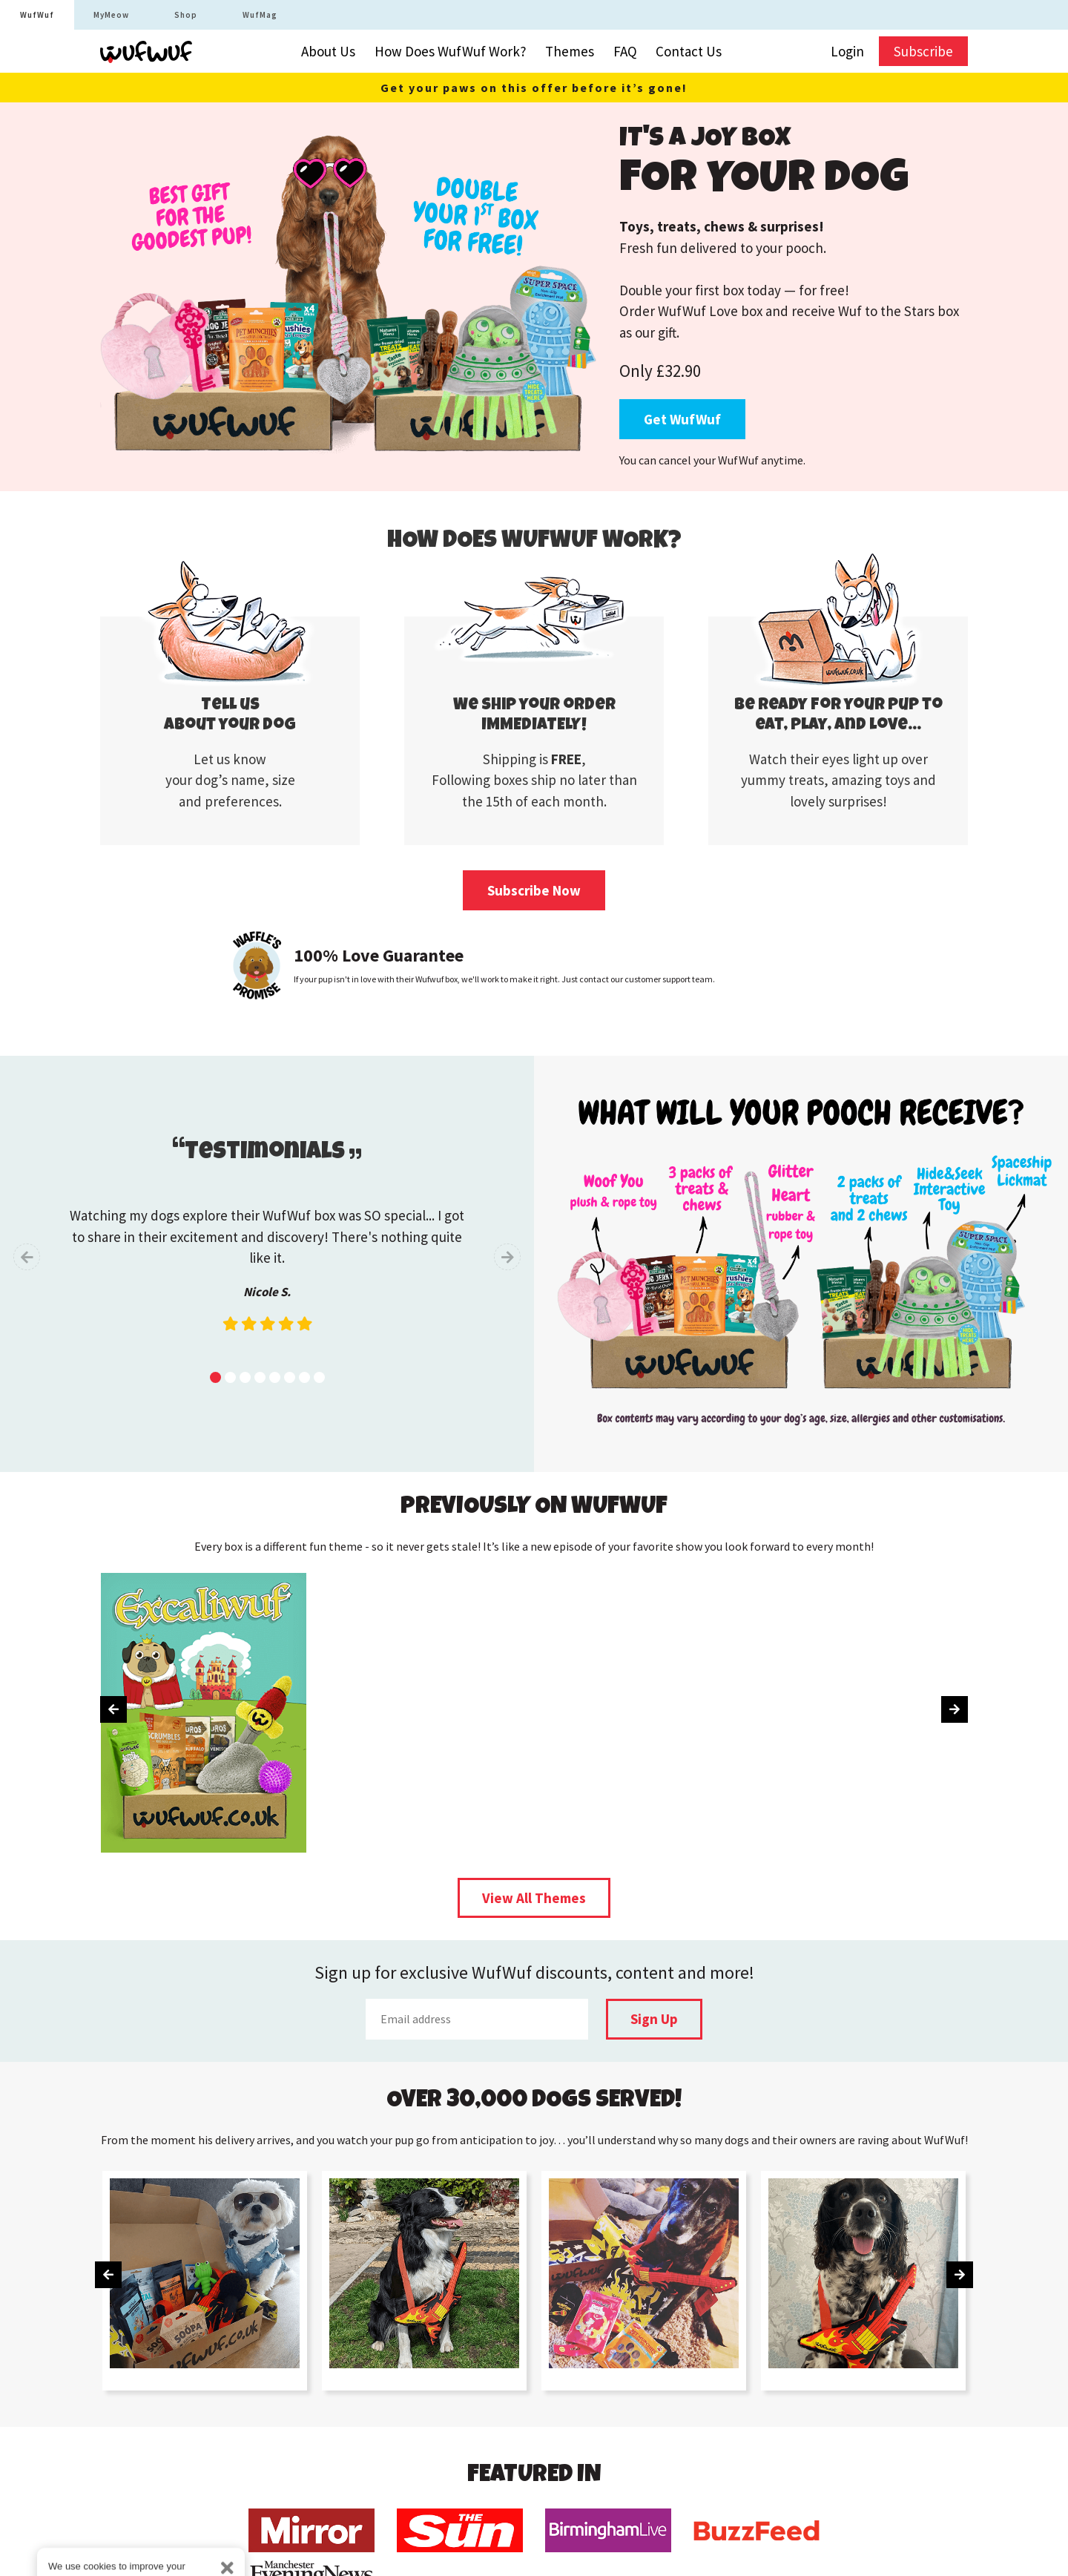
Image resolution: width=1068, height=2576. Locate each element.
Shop (185, 15)
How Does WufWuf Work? (451, 51)
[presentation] (26, 1256)
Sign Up (654, 2019)
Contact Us (689, 51)
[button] (215, 1377)
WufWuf (37, 15)
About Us (328, 51)
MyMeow (111, 15)
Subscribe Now (534, 890)
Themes (569, 51)
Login (847, 51)
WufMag (260, 15)
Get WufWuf (682, 419)
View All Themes (534, 1898)
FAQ (625, 51)
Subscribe (923, 51)
